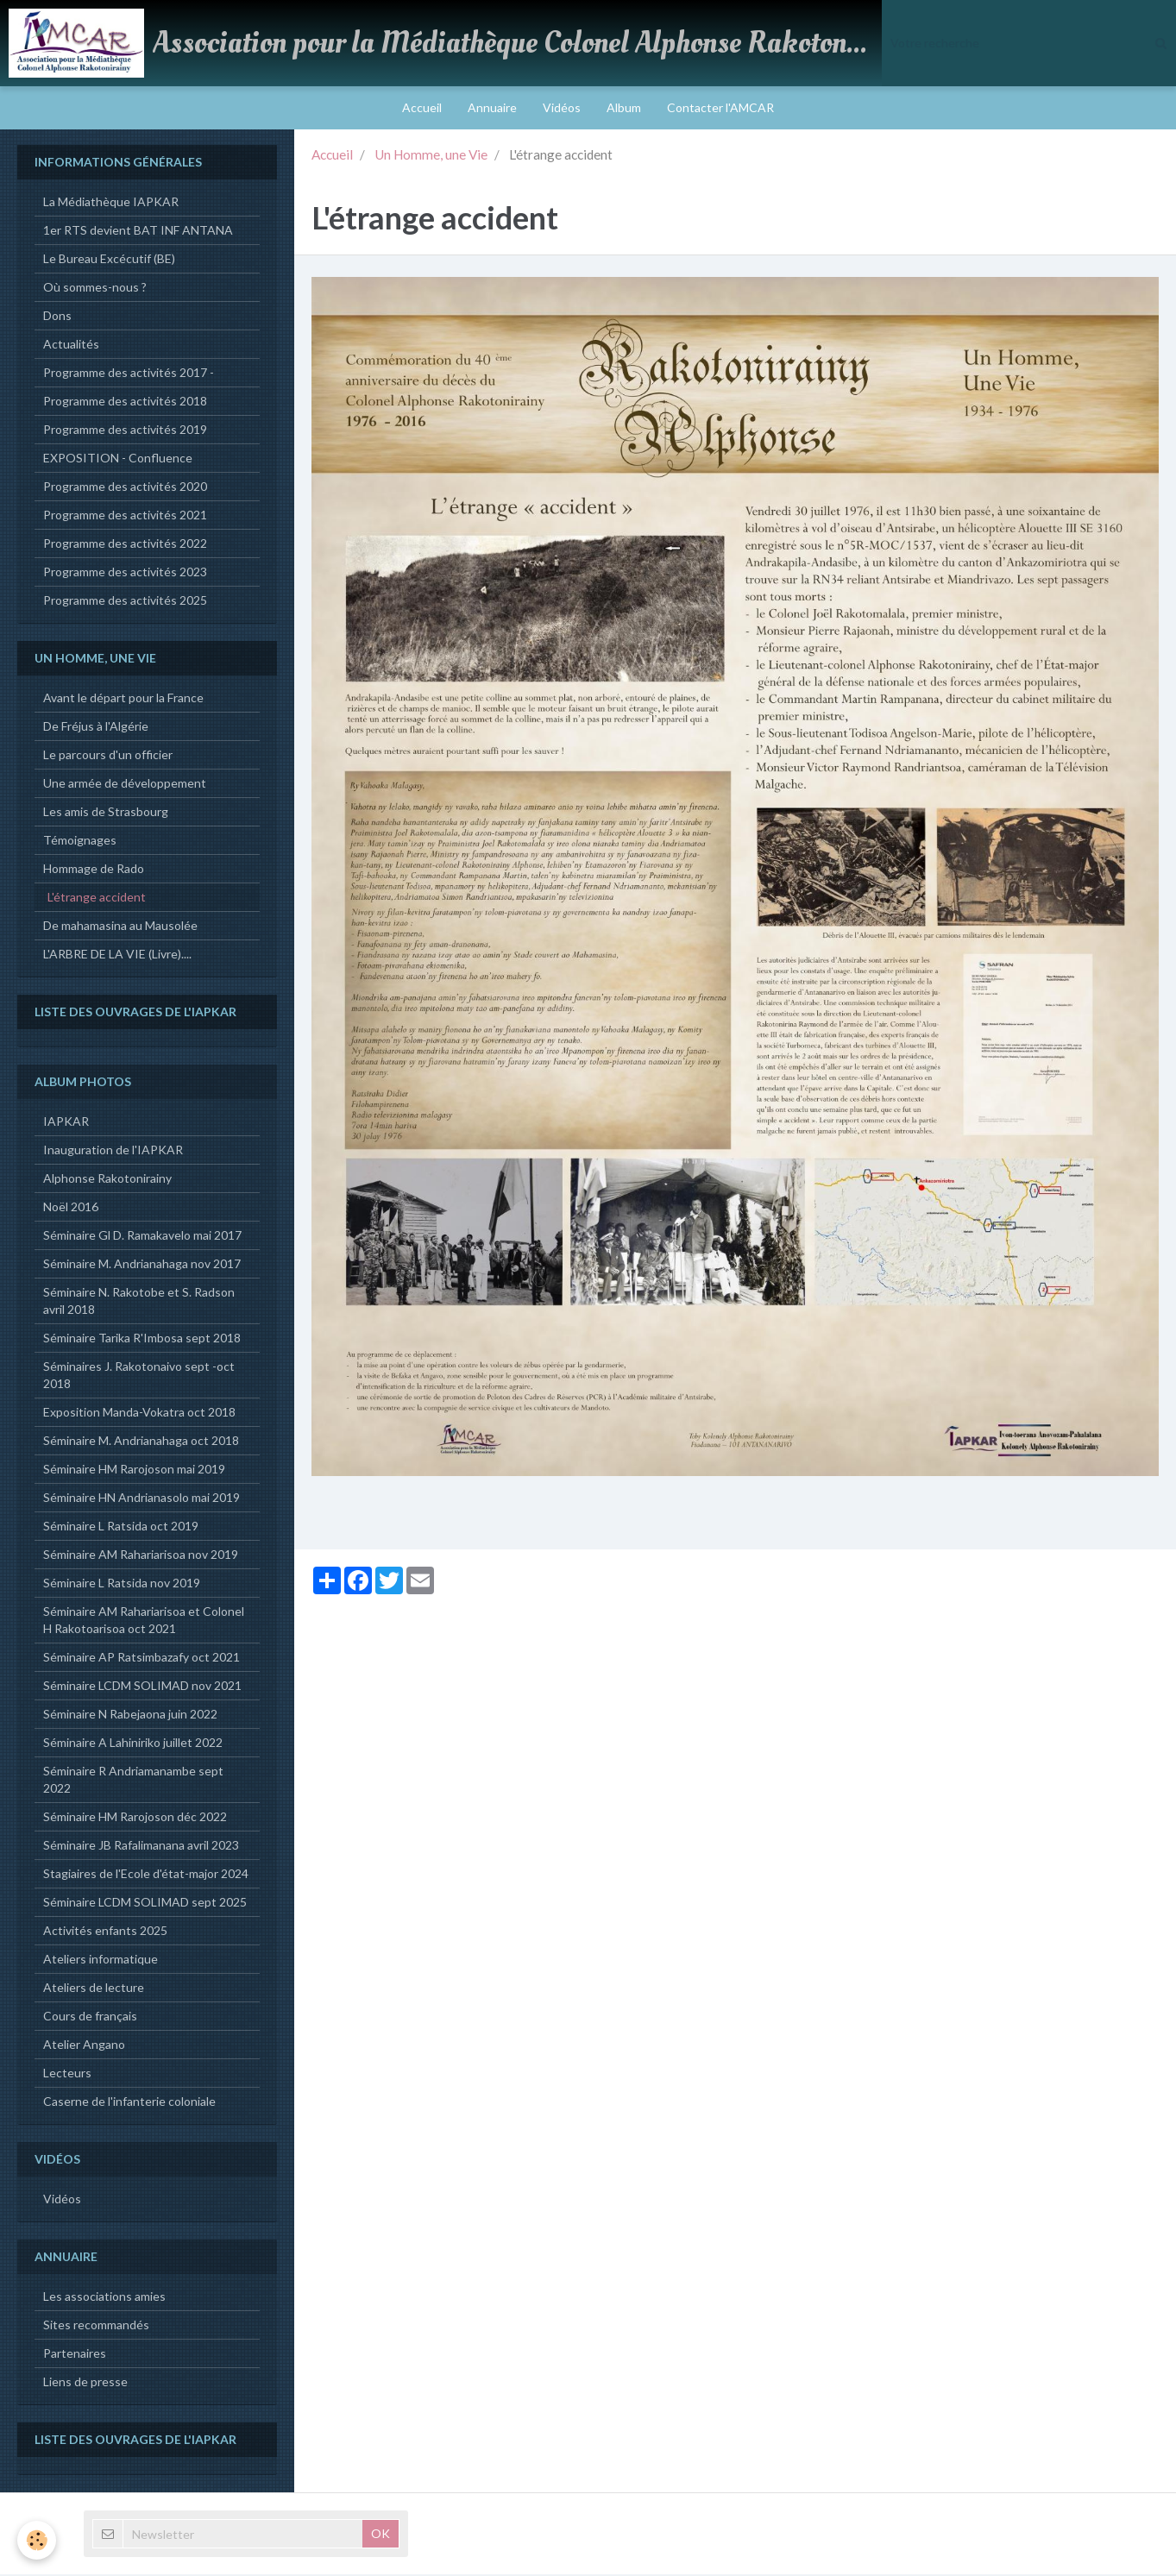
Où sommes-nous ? (95, 288)
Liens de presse (85, 2383)
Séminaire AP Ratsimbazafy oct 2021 (141, 1658)
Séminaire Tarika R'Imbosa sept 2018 (142, 1339)
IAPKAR (66, 1122)
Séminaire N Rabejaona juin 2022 (130, 1715)
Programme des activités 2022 (125, 544)
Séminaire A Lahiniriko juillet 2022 (133, 1744)
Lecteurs (67, 2074)
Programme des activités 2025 (125, 601)
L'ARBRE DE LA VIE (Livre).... (117, 955)
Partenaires (74, 2354)
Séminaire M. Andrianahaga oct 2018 (141, 1442)
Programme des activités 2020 (125, 488)
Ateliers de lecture (93, 1989)
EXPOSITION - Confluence (117, 459)
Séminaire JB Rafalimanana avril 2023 (141, 1846)
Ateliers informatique (100, 1960)
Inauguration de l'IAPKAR (113, 1151)
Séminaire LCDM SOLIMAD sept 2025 (145, 1903)
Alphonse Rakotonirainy (107, 1179)
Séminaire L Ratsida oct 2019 (120, 1527)
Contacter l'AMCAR (720, 107)
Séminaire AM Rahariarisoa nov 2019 (140, 1556)
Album (624, 107)
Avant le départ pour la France (123, 699)
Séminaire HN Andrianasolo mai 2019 (141, 1499)
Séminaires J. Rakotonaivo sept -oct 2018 (139, 1376)
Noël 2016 (70, 1208)
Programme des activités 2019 (125, 431)
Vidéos (562, 107)
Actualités (71, 345)
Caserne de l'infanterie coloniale (129, 2102)
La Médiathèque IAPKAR (111, 203)
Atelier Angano (84, 2046)
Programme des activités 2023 (125, 573)
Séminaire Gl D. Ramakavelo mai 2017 (142, 1236)
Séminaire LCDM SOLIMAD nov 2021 (142, 1687)
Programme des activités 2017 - (128, 374)
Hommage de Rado (93, 870)
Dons (57, 317)
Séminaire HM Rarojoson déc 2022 (135, 1818)
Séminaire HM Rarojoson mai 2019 (134, 1470)
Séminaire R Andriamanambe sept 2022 (133, 1781)
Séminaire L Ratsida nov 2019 (121, 1584)
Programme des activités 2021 (125, 516)
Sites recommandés (96, 2326)
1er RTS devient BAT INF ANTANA (138, 231)
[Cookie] (36, 2540)
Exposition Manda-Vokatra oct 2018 (139, 1413)
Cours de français (90, 2017)
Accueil (422, 107)
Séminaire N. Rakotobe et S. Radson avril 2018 (139, 1302)
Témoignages (79, 841)
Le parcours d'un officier (108, 756)
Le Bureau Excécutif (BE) (109, 260)
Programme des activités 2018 (125, 402)
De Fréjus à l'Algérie (95, 727)
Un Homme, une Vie (430, 156)
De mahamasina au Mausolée (120, 927)
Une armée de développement (124, 784)
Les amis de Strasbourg (105, 813)
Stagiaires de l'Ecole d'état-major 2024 (145, 1875)
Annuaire (492, 107)
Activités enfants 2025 (105, 1932)
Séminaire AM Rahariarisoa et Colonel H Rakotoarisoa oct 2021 (143, 1621)
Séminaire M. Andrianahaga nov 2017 (142, 1265)
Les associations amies (104, 2297)
